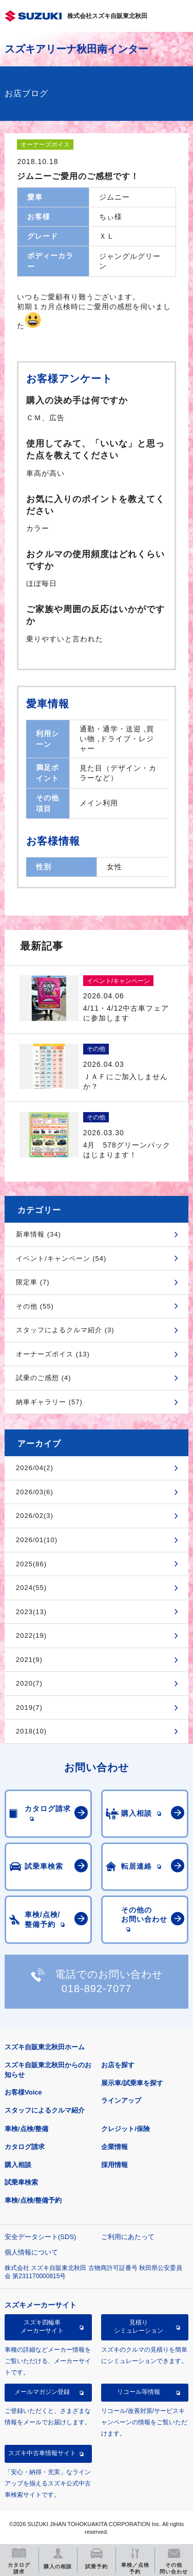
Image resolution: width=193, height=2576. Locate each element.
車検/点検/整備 (26, 2129)
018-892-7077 (97, 1988)
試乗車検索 (21, 2182)
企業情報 (114, 2147)
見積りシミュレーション (138, 2326)
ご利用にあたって (128, 2237)
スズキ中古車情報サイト (42, 2453)
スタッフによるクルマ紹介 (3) (65, 1330)
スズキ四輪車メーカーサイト (42, 2326)
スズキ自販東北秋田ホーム (45, 2047)
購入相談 (18, 2165)
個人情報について (31, 2252)
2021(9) (29, 1659)
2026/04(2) (34, 1468)
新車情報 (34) (38, 1234)
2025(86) (31, 1564)
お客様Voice (23, 2092)
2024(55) (31, 1587)
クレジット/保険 (125, 2129)
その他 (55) (35, 1306)
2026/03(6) (34, 1492)
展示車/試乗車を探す (132, 2083)
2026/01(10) (36, 1540)
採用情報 (114, 2165)
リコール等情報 (138, 2391)
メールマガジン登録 (42, 2391)
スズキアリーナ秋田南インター (76, 49)
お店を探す (117, 2065)
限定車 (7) (33, 1282)
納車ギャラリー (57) (49, 1402)
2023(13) (31, 1612)
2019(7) (29, 1707)
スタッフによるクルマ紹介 (45, 2110)
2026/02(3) (34, 1515)
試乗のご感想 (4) (43, 1378)
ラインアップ (121, 2100)
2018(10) (31, 1731)
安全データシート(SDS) (40, 2237)
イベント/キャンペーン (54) (61, 1258)
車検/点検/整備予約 (33, 2200)
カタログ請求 (25, 2147)
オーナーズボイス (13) (53, 1354)
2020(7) (29, 1683)
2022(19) (31, 1635)
